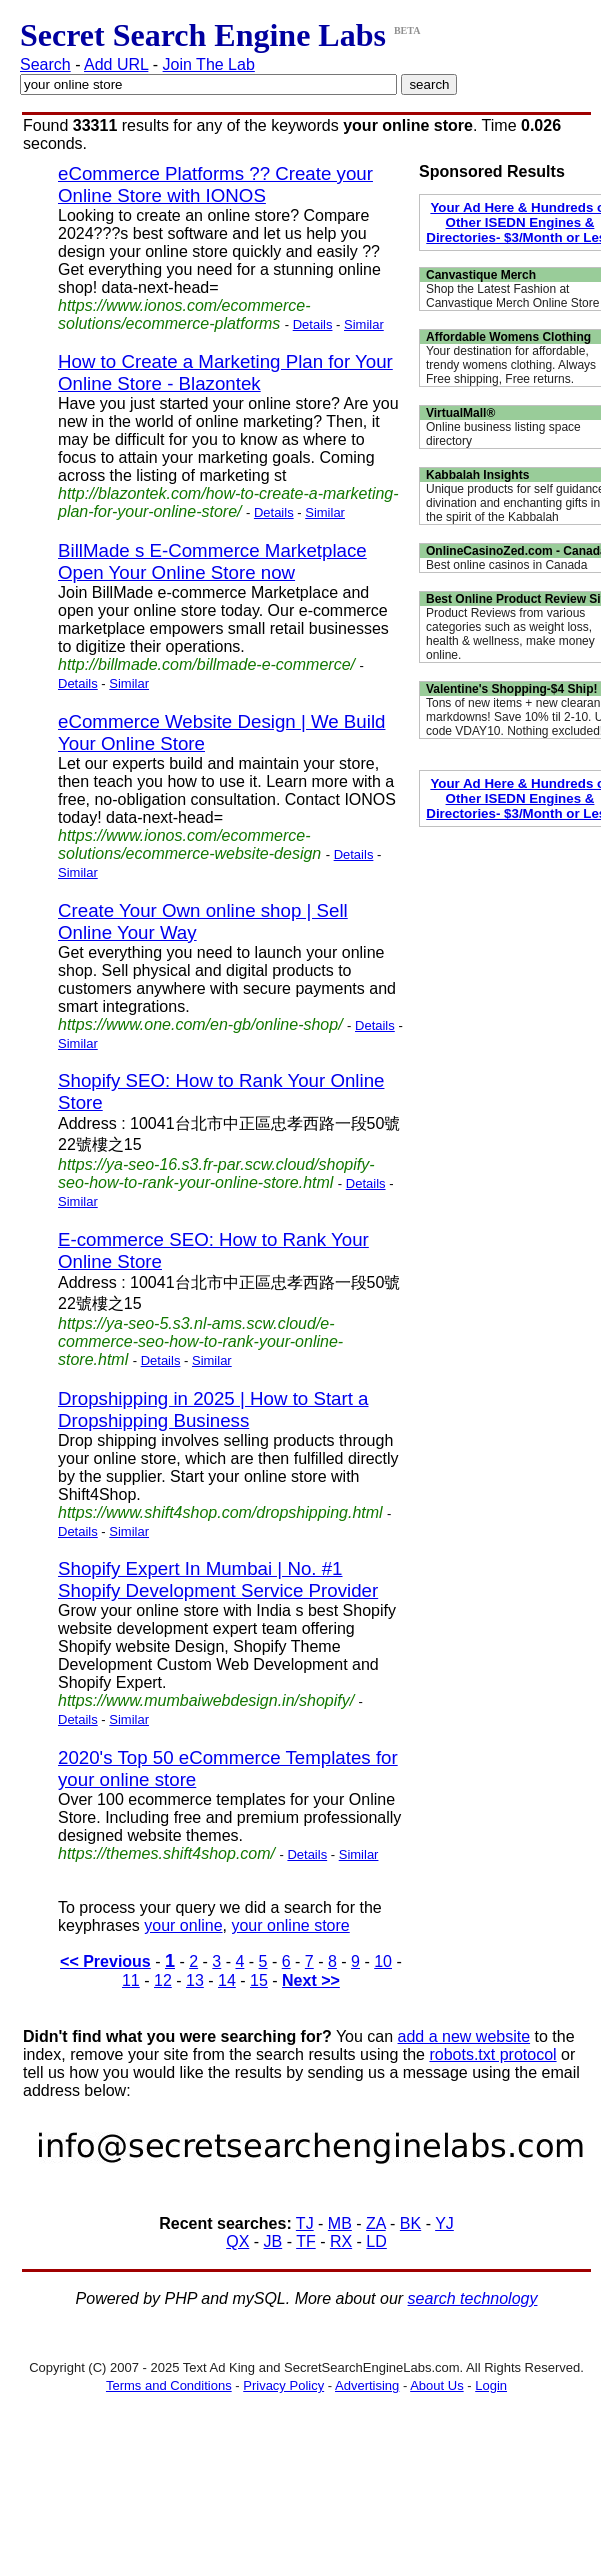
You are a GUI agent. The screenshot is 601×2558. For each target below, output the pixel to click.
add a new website (464, 2036)
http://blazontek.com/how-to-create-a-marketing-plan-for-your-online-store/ (228, 502)
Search (45, 64)
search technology (473, 2298)
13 (195, 1980)
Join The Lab (209, 64)
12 (163, 1980)
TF (306, 2241)
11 (131, 1980)
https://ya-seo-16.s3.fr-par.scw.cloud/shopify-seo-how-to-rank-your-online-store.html (216, 1173)
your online (183, 1925)
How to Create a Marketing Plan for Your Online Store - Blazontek (225, 372)
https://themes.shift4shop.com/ (166, 1853)
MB (340, 2223)
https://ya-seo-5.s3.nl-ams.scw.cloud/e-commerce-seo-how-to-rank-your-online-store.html (200, 1341)
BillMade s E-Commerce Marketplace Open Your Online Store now (212, 561)
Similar (364, 324)
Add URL (116, 64)
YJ (444, 2223)
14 (227, 1980)
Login (491, 2385)
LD (376, 2241)
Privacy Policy (283, 2385)
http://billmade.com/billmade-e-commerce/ (206, 664)
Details (313, 324)
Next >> (311, 1980)
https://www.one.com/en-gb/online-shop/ (200, 1024)
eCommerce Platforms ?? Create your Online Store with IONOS (215, 184)
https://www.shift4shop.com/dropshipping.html (220, 1512)
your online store (290, 1925)
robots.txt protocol (492, 2054)
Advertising (367, 2385)
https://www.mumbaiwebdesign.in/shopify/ (206, 1700)
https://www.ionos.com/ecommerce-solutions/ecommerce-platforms (184, 314)
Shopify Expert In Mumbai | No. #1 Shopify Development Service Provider (218, 1579)
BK (410, 2223)
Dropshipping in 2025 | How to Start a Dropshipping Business (213, 1409)
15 (259, 1980)
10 (383, 1961)
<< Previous (105, 1961)
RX (341, 2241)
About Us (436, 2385)
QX (237, 2241)
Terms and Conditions (169, 2385)
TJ (305, 2223)
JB (273, 2241)
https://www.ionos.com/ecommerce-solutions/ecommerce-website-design (189, 844)
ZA (376, 2223)
